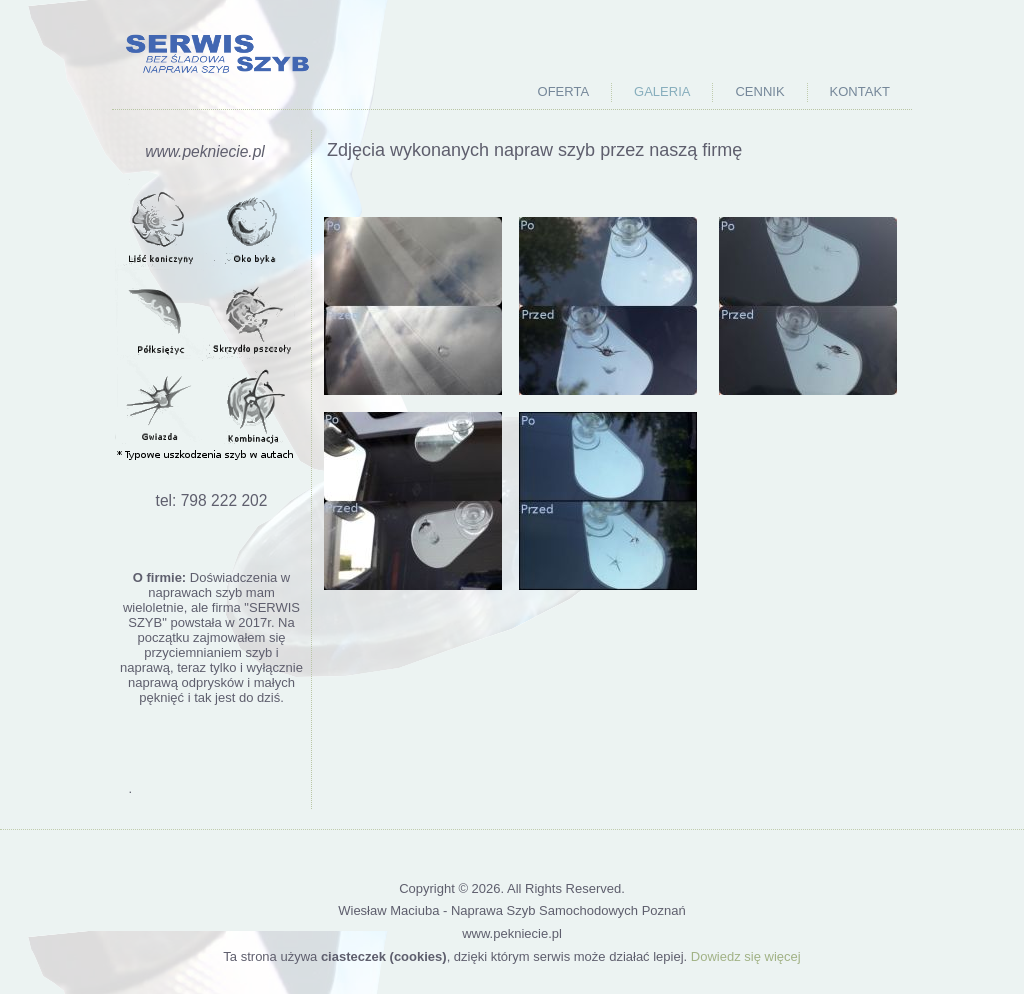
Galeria (662, 91)
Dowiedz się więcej (746, 956)
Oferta (564, 91)
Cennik (759, 91)
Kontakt (860, 91)
